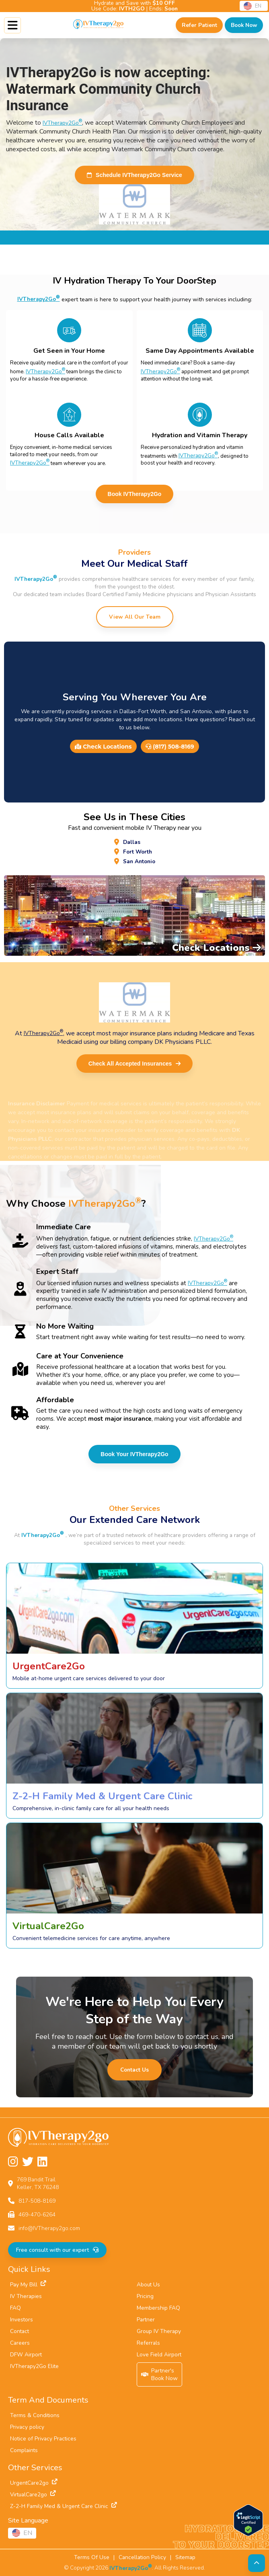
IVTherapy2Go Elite (34, 2366)
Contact (19, 2331)
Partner (146, 2319)
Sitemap (185, 2557)
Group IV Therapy (159, 2331)
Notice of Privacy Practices (43, 2438)
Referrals (148, 2343)
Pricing (145, 2296)
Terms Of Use (91, 2557)
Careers (20, 2343)
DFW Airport (26, 2354)
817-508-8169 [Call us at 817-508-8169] (36, 2201)
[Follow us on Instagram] (13, 2162)
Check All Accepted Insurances (134, 1063)
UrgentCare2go (33, 2483)
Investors (21, 2319)
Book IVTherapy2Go (135, 494)
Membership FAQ (158, 2308)
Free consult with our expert (57, 2250)
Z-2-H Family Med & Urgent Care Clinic (63, 2506)
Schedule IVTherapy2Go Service (134, 175)
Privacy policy (27, 2427)
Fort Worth (137, 852)
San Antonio (139, 861)
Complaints (24, 2450)
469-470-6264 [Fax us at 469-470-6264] (36, 2214)
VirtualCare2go (33, 2494)
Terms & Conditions (35, 2415)
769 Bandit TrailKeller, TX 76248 (38, 2183)
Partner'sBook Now (159, 2374)
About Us (148, 2284)
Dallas (131, 842)
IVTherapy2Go (62, 123)
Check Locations (103, 746)
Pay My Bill (28, 2284)
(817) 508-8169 (170, 746)
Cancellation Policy (142, 2557)
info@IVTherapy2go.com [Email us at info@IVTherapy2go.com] (49, 2228)
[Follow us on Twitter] (27, 2162)
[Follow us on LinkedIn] (42, 2162)
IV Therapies (26, 2296)
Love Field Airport (159, 2354)
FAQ (15, 2308)
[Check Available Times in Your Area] (244, 25)
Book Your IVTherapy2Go (134, 1454)
